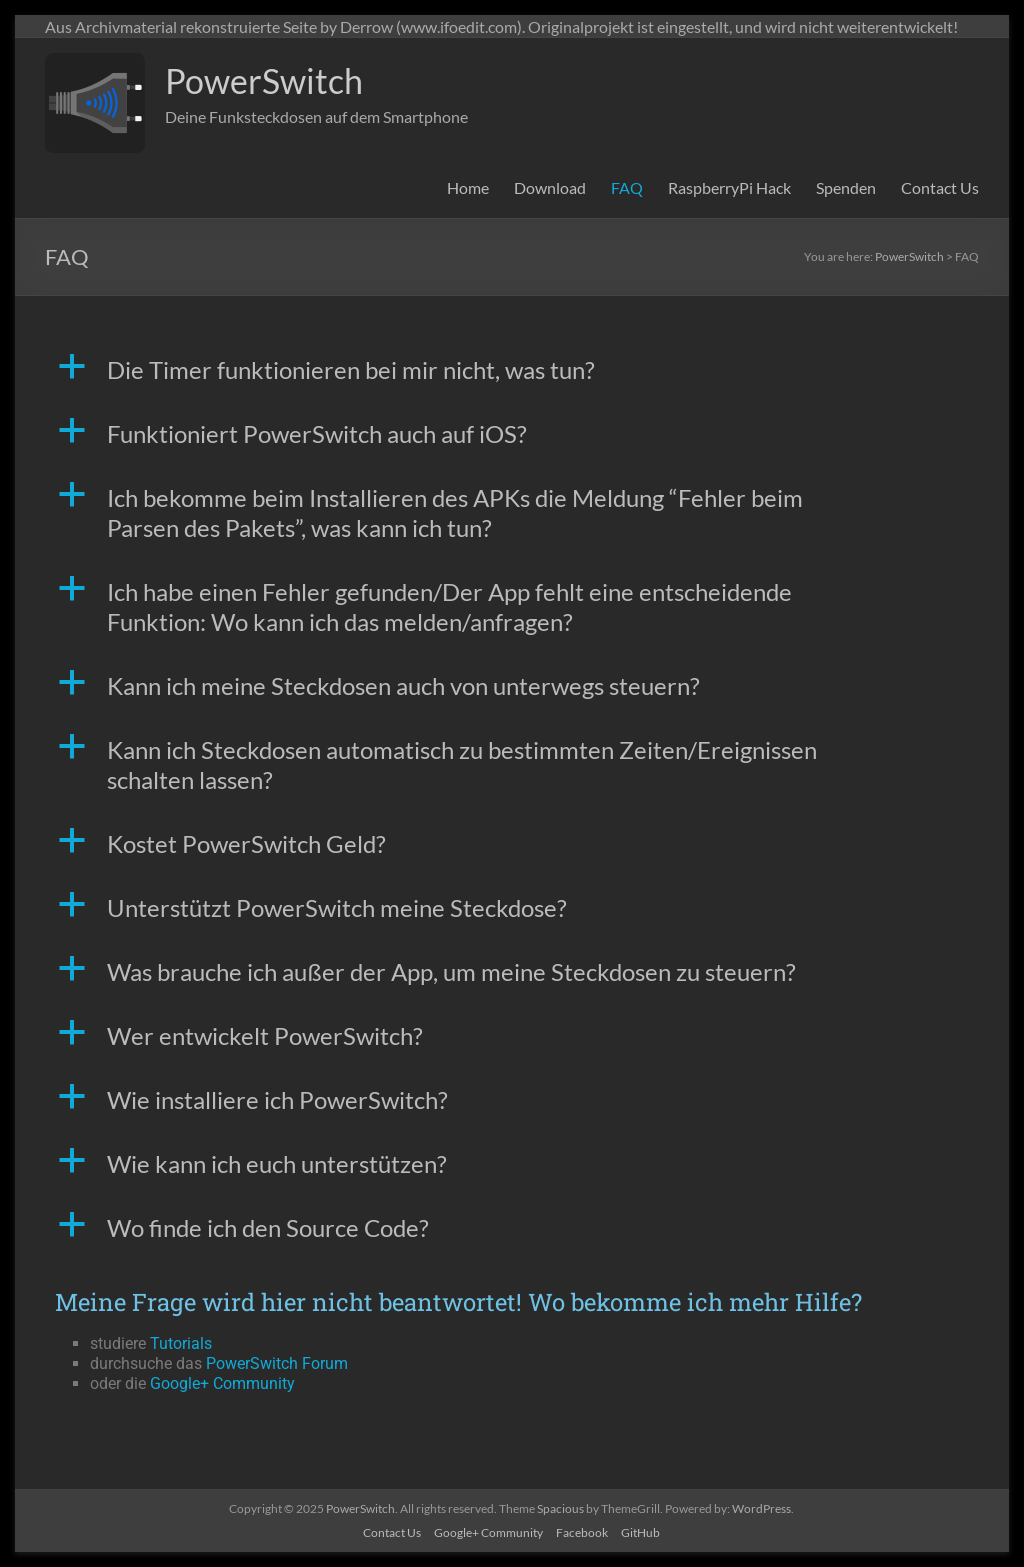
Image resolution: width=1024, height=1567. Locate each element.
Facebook (582, 1532)
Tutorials (181, 1343)
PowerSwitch (269, 81)
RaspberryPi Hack (729, 187)
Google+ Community (222, 1383)
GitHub (640, 1532)
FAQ (627, 187)
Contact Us (940, 187)
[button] (512, 379)
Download (550, 187)
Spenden (846, 187)
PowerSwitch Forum (277, 1363)
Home (468, 187)
